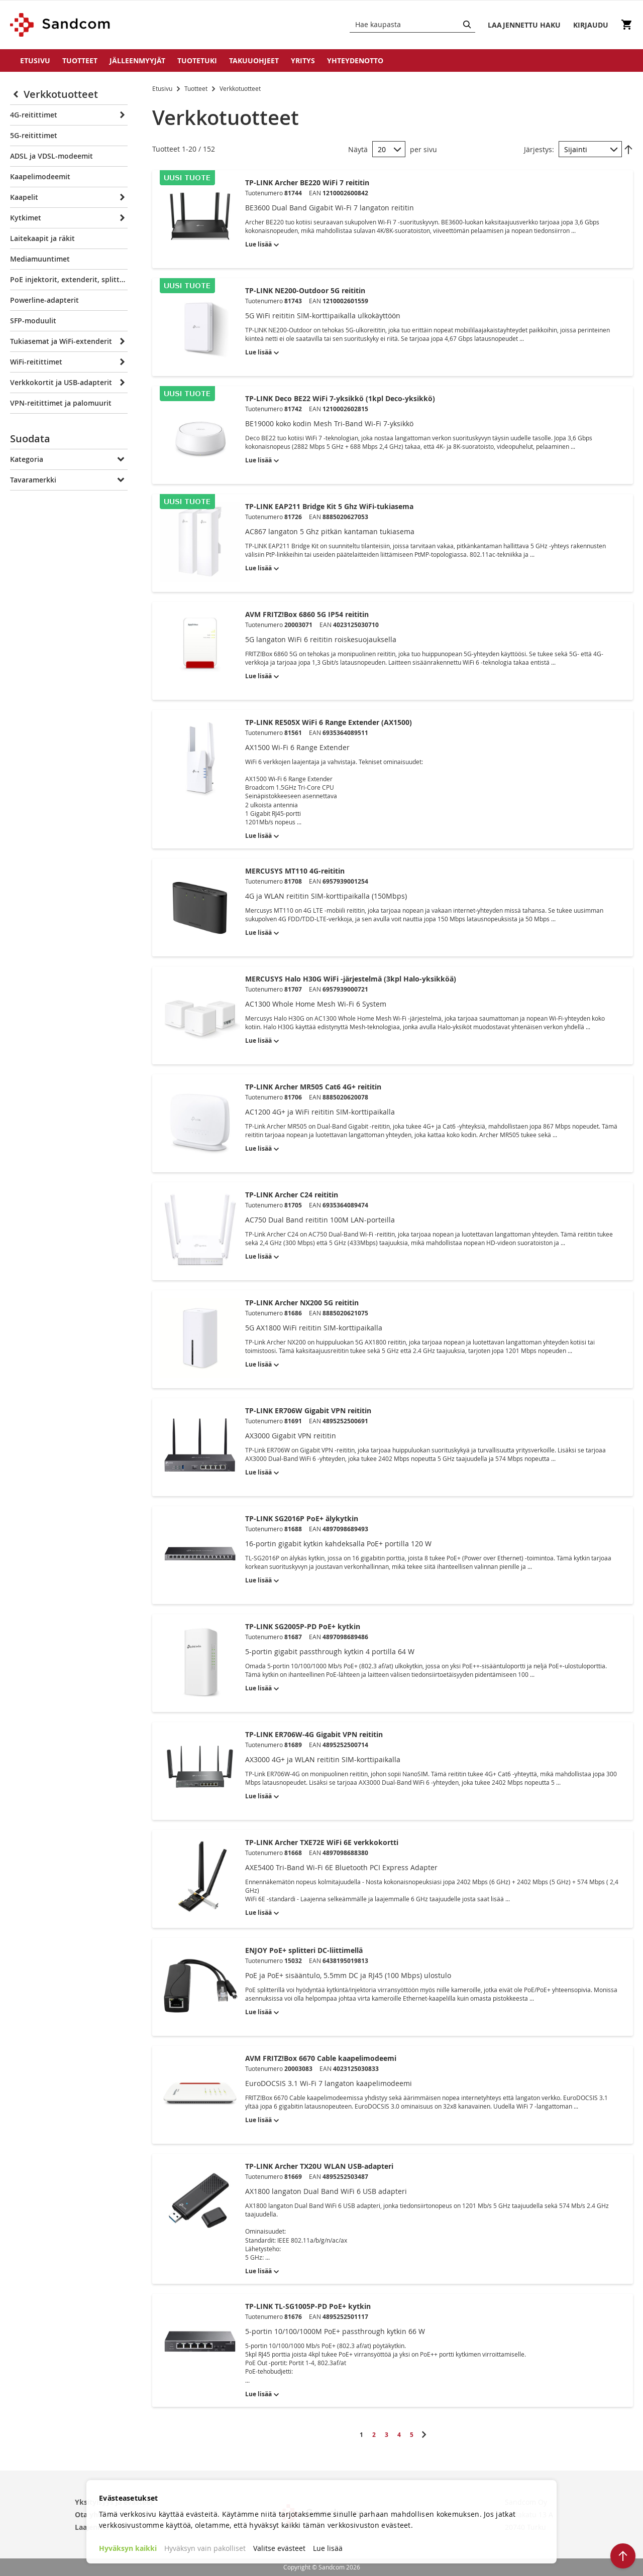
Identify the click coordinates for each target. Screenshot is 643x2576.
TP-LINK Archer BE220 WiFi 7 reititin (307, 182)
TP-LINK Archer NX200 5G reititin (302, 1302)
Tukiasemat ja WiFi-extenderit (61, 341)
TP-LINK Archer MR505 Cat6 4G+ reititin (313, 1086)
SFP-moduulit (33, 320)
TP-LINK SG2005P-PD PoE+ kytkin (302, 1626)
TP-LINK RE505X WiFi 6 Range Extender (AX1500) (328, 722)
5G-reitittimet (33, 135)
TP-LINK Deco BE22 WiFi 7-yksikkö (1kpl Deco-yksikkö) (340, 398)
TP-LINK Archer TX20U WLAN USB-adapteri (319, 2166)
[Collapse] (17, 94)
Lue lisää (328, 2548)
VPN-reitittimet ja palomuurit (61, 403)
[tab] (69, 441)
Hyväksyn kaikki (128, 2548)
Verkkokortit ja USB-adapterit (61, 382)
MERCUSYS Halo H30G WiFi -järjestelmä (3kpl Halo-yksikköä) (350, 979)
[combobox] (412, 25)
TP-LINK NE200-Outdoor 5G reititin (305, 290)
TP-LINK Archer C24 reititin (291, 1194)
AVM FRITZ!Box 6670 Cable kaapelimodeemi (320, 2058)
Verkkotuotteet (61, 94)
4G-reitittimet (33, 114)
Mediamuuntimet (40, 259)
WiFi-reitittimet (36, 361)
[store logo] (60, 25)
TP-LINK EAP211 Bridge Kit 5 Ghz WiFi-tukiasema (329, 506)
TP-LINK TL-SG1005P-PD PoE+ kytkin (308, 2306)
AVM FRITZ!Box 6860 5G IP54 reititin (307, 614)
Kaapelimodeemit (40, 176)
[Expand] (121, 115)
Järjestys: (539, 149)
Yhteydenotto (355, 60)
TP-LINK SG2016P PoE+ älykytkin (301, 1518)
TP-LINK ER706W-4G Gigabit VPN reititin (314, 1734)
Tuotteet (79, 60)
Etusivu (35, 60)
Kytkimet (25, 217)
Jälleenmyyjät (137, 60)
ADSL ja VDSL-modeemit (51, 156)
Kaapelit (24, 197)
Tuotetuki (197, 60)
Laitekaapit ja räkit (42, 238)
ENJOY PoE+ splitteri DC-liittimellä (304, 1950)
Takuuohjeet (254, 60)
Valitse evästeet (279, 2548)
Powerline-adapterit (44, 300)
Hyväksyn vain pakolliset (205, 2548)
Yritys (303, 60)
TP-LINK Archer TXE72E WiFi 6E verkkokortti (321, 1842)
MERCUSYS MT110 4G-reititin (295, 871)
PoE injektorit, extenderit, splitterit (69, 279)
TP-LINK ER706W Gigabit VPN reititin (308, 1410)
